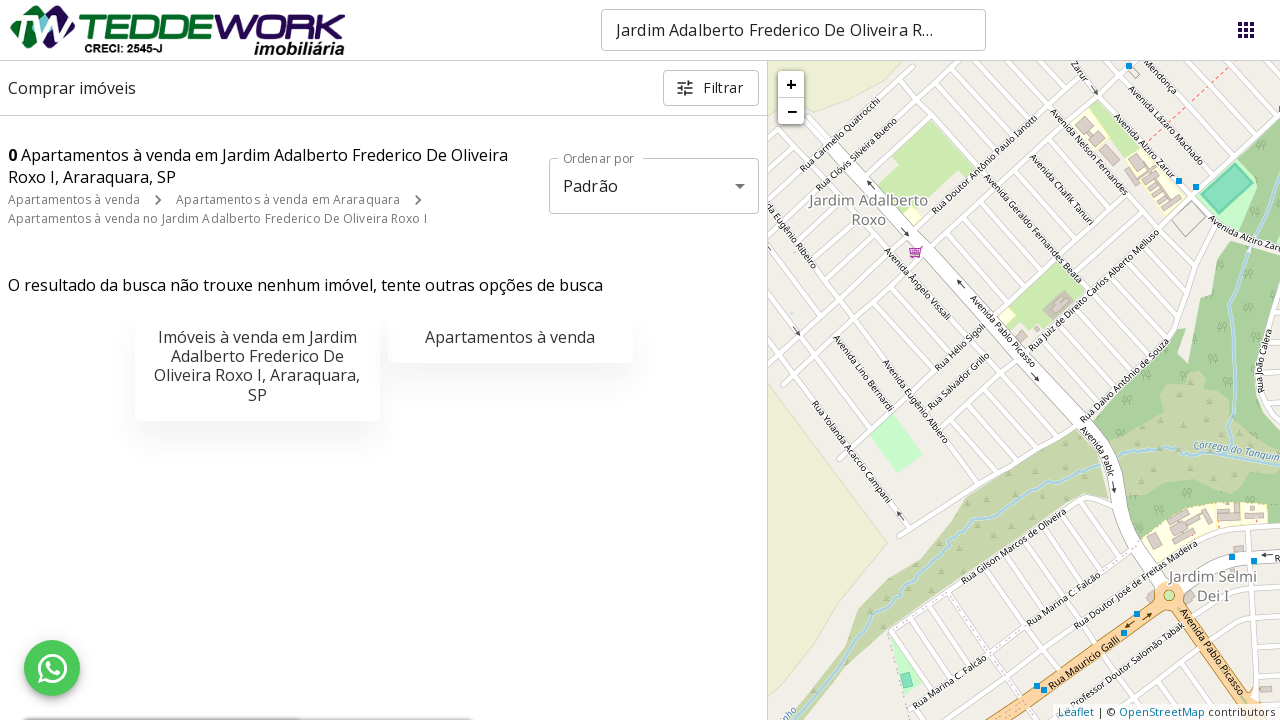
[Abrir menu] (1246, 30)
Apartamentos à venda (74, 199)
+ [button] (791, 84)
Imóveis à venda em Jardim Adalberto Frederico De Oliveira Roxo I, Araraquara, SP (257, 366)
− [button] (792, 111)
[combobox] (793, 30)
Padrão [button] (590, 186)
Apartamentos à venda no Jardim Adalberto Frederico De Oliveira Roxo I (217, 218)
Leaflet (1076, 711)
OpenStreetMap (1162, 711)
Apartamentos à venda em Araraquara (288, 199)
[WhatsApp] (52, 668)
